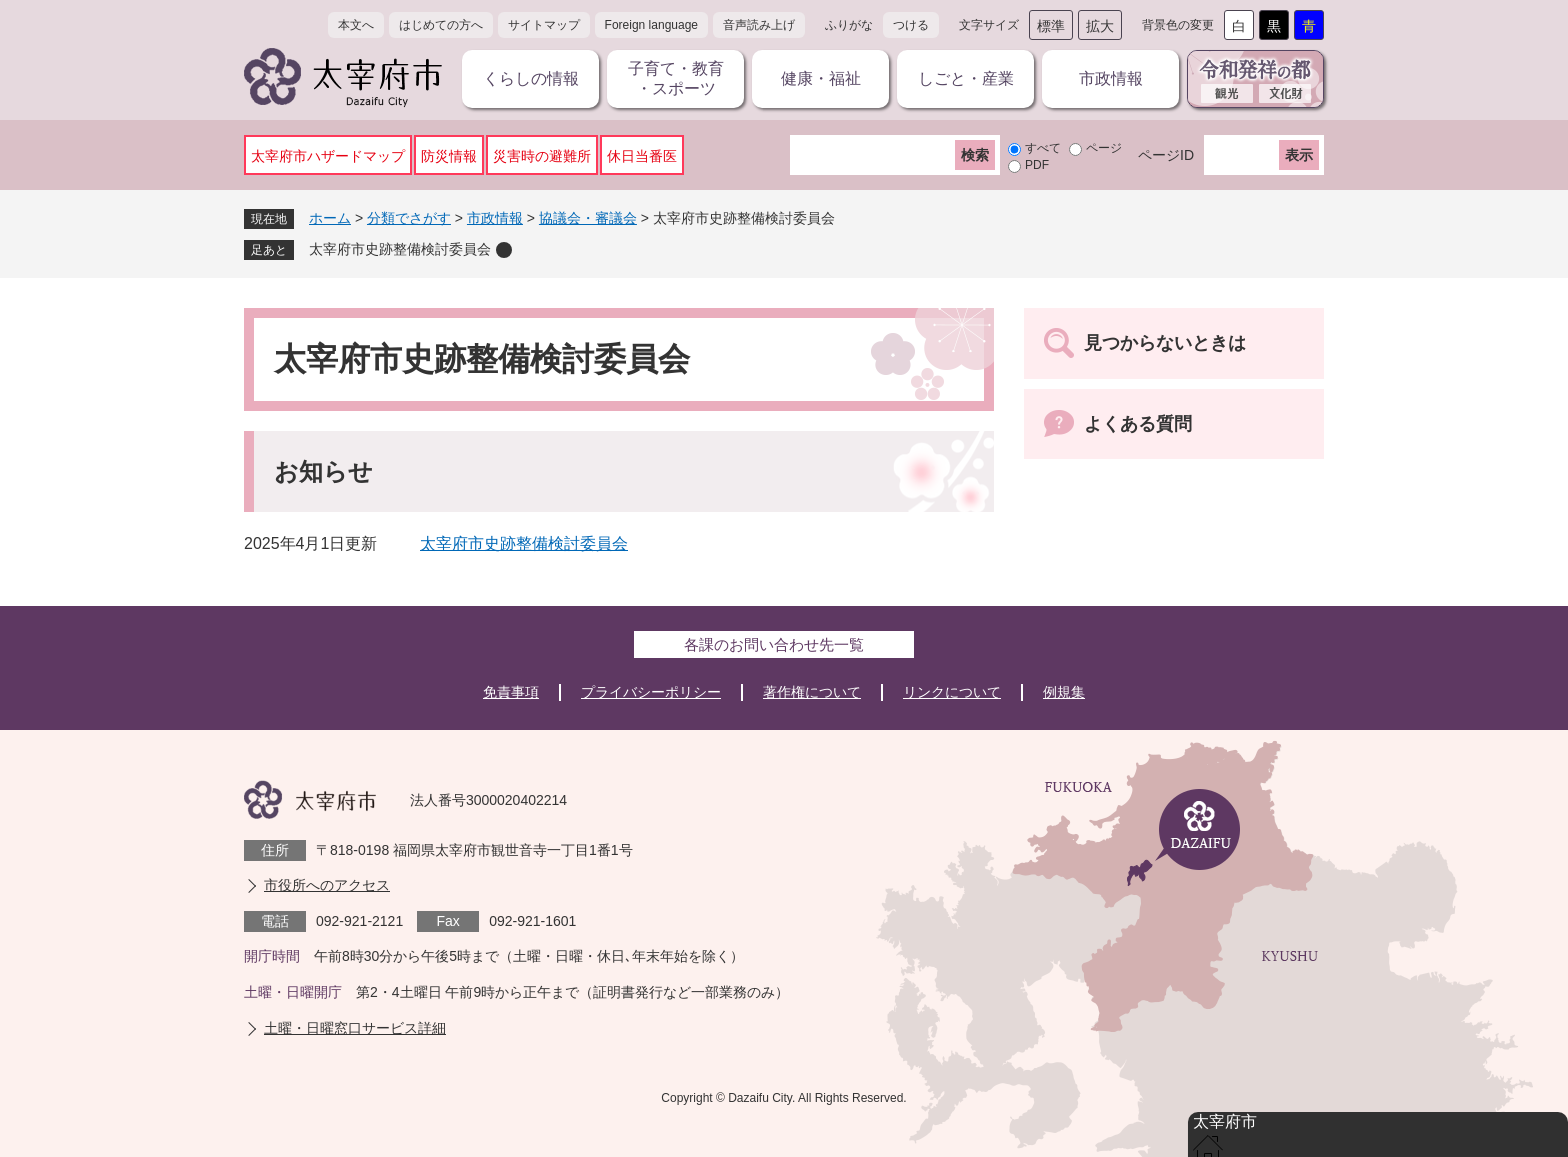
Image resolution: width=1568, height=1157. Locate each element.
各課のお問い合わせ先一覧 (774, 644)
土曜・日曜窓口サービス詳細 (355, 1028)
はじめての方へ (441, 25)
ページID (1166, 155)
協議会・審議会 (588, 218)
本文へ (356, 25)
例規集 (1064, 692)
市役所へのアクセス (327, 885)
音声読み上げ (759, 25)
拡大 (1100, 26)
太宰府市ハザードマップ (328, 156)
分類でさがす (409, 218)
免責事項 (511, 692)
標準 (1051, 26)
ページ (1104, 148)
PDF (1037, 165)
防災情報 (449, 156)
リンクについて (952, 692)
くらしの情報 (531, 78)
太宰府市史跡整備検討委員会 (400, 249)
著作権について (812, 692)
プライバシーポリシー (651, 692)
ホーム (330, 218)
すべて (1043, 148)
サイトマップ (544, 25)
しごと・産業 (966, 78)
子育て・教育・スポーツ (676, 78)
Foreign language (651, 25)
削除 (504, 250)
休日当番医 (642, 156)
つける (911, 25)
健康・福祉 (821, 78)
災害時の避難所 (542, 156)
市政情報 (1111, 78)
